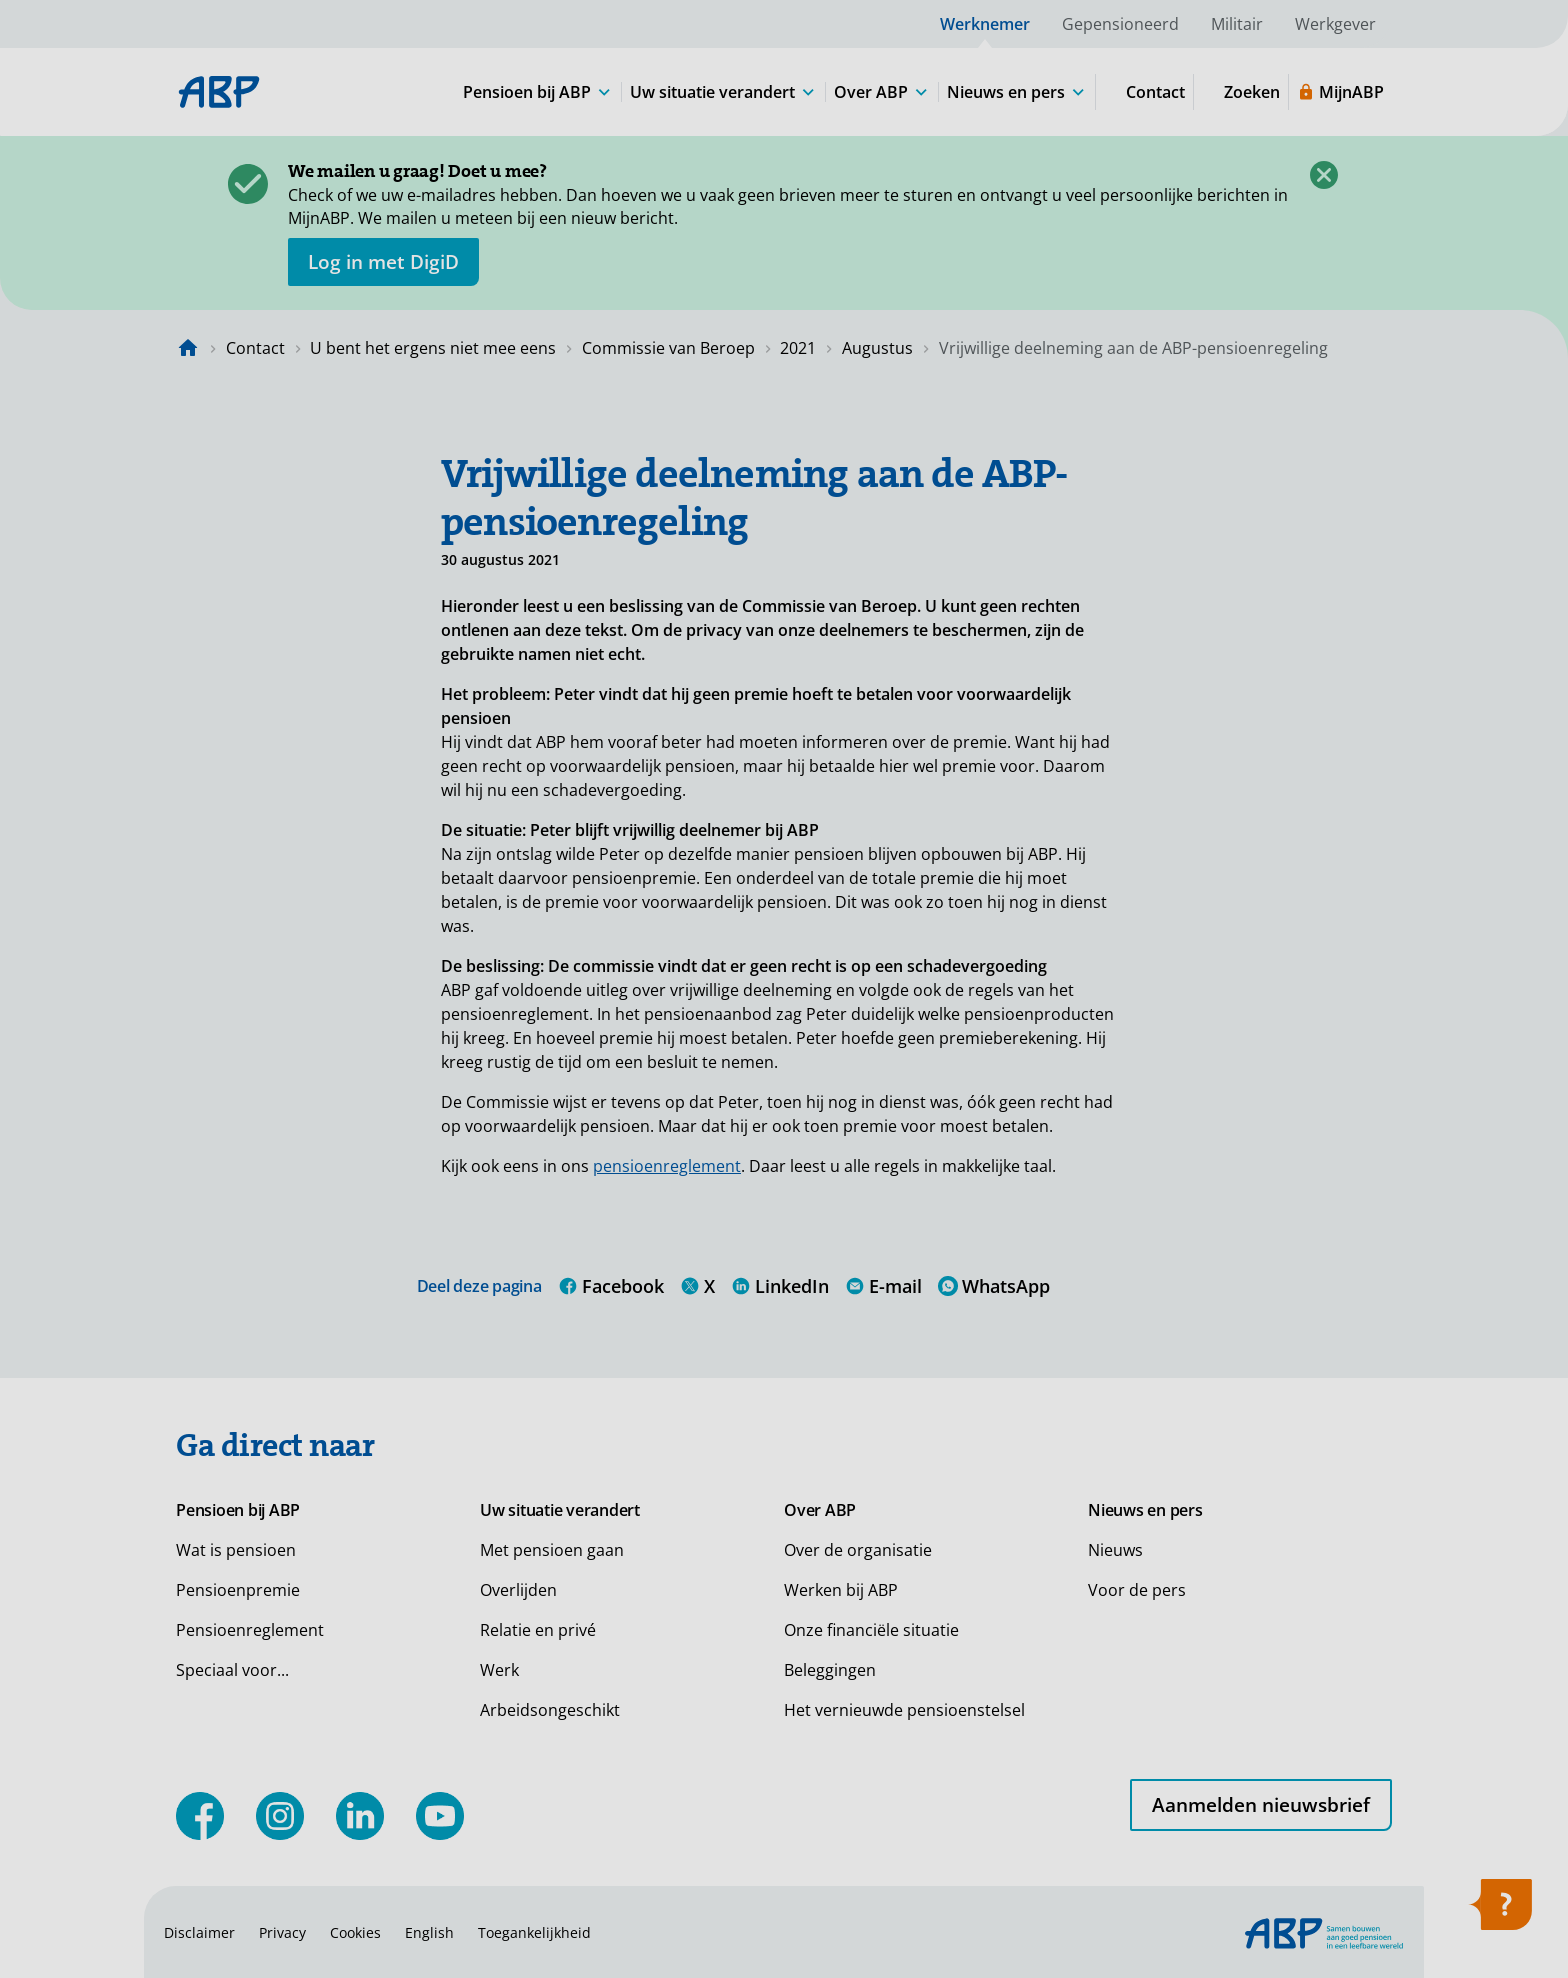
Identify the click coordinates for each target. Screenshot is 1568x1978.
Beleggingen (830, 1670)
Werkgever (1335, 24)
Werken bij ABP (841, 1590)
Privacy (282, 1932)
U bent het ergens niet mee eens (433, 348)
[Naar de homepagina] (188, 348)
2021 (798, 348)
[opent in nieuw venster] (383, 262)
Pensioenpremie (238, 1590)
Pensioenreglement (250, 1630)
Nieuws (1115, 1550)
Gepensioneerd (1120, 24)
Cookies (355, 1932)
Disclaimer (199, 1932)
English (429, 1932)
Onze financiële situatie (871, 1630)
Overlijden (518, 1590)
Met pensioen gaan (552, 1550)
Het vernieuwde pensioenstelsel (904, 1710)
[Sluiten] (1324, 175)
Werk (499, 1670)
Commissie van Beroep (668, 348)
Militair (1237, 24)
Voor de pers (1137, 1590)
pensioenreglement (667, 1166)
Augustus (877, 348)
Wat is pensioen (236, 1550)
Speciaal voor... (232, 1670)
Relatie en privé (538, 1630)
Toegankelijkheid (534, 1932)
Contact (255, 348)
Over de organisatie (858, 1550)
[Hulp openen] (1500, 1911)
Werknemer (985, 24)
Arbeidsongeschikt (550, 1710)
